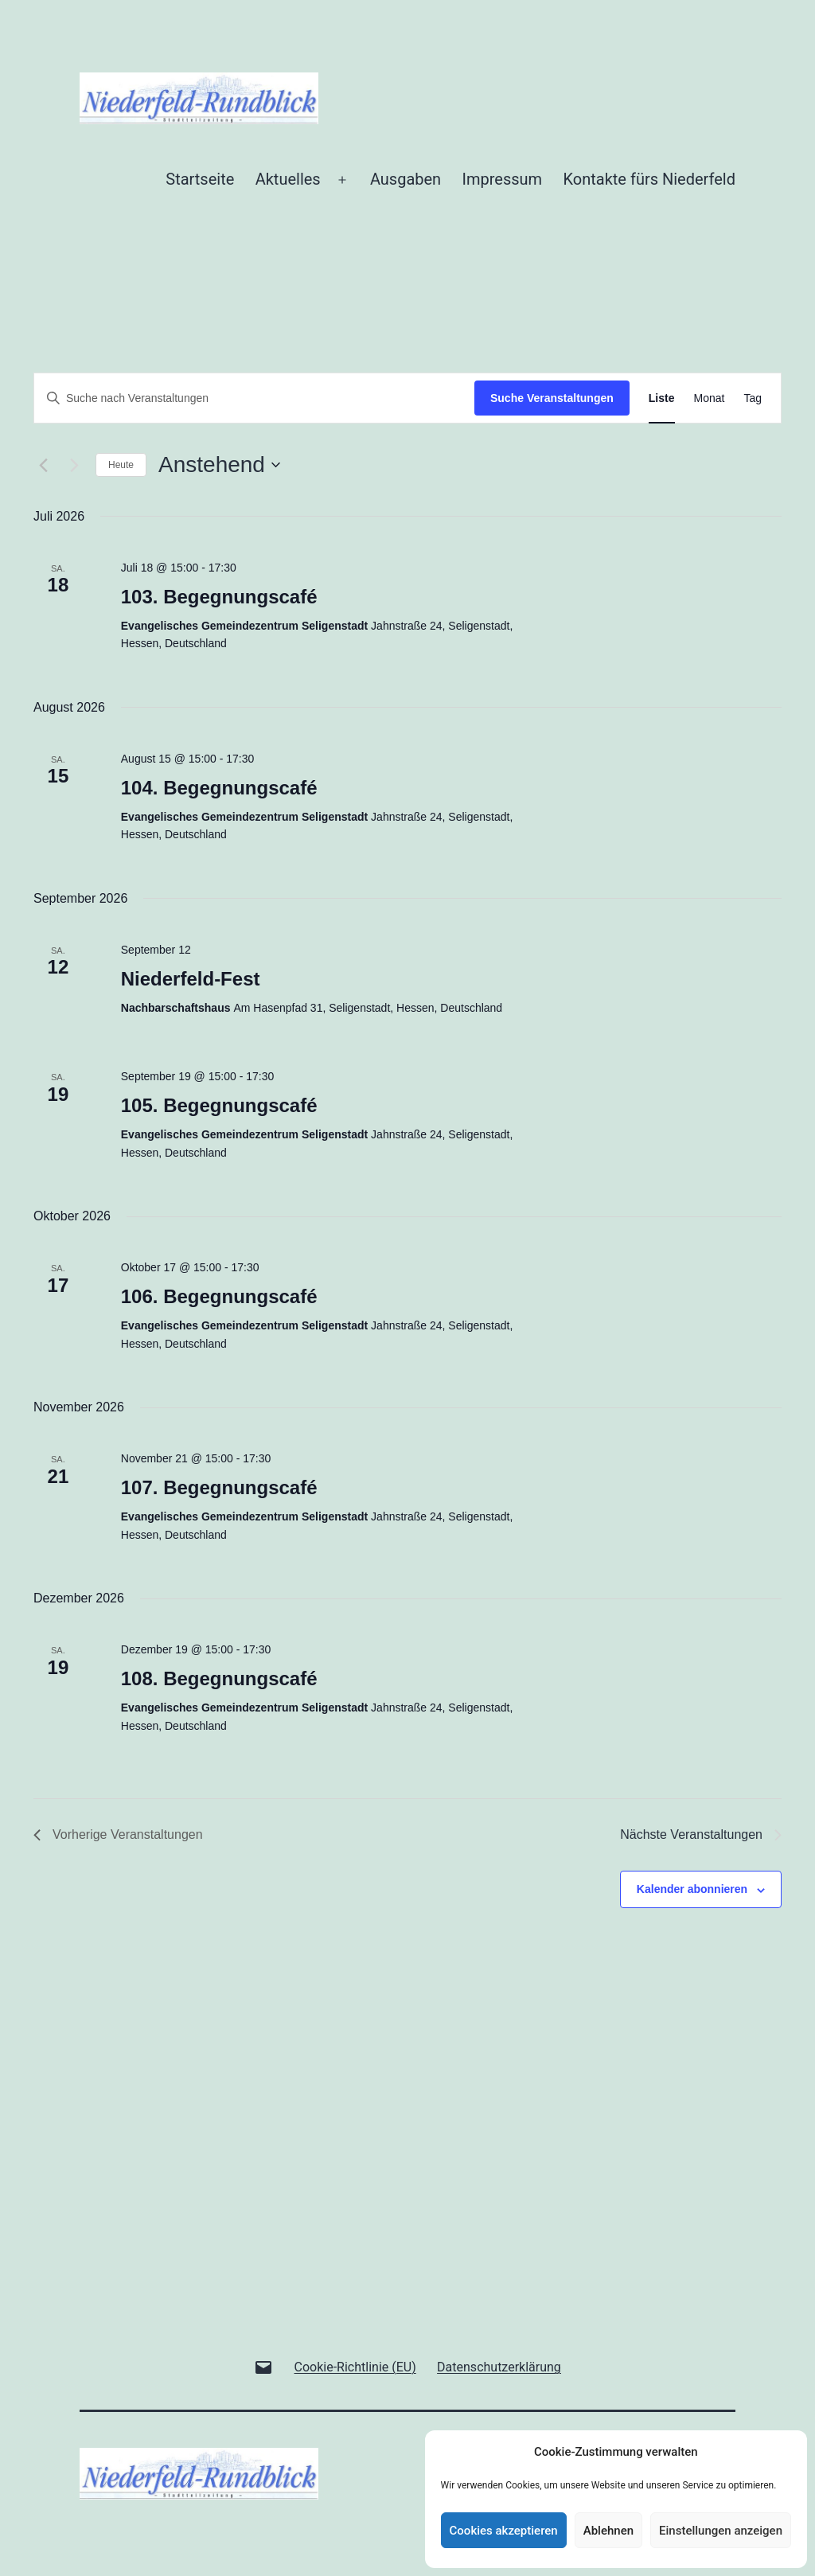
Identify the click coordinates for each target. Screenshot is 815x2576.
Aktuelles (288, 179)
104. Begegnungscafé (219, 787)
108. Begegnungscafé (219, 1678)
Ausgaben (405, 179)
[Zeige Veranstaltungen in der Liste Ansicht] (662, 398)
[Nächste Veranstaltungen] (74, 464)
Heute (121, 464)
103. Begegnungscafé (219, 596)
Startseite (200, 179)
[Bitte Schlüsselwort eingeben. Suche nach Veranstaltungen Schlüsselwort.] (254, 398)
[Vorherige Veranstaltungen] (43, 464)
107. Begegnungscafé (219, 1487)
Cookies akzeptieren (504, 2530)
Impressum (502, 179)
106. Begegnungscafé (219, 1296)
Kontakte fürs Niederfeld (649, 179)
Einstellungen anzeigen (720, 2530)
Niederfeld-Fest (190, 978)
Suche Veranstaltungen (552, 398)
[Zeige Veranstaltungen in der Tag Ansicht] (752, 398)
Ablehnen (608, 2530)
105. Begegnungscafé (219, 1105)
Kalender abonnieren (692, 1889)
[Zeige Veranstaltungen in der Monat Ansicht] (709, 398)
